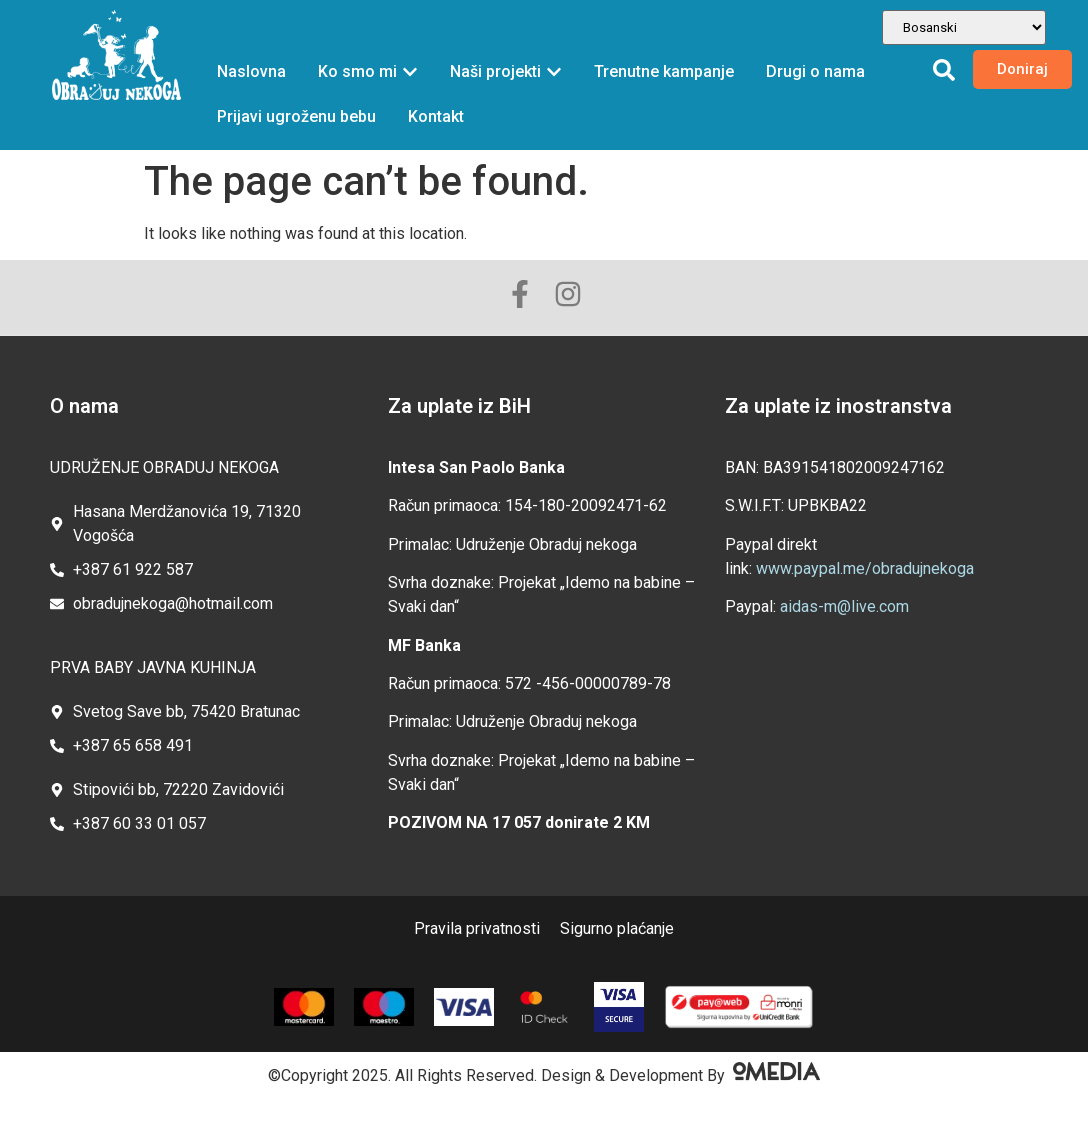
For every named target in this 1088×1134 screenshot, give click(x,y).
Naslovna (251, 71)
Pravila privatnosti (477, 928)
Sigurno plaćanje (617, 928)
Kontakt (436, 116)
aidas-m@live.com (844, 606)
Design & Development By (680, 1075)
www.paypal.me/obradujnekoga (865, 568)
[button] (944, 70)
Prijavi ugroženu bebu (296, 116)
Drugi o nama (815, 71)
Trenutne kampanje (664, 71)
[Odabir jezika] (964, 27)
